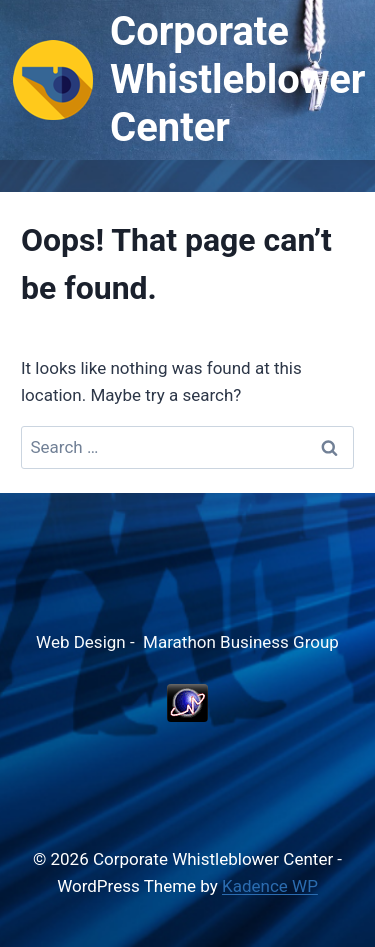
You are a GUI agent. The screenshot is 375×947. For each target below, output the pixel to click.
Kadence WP (270, 886)
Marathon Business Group (241, 642)
